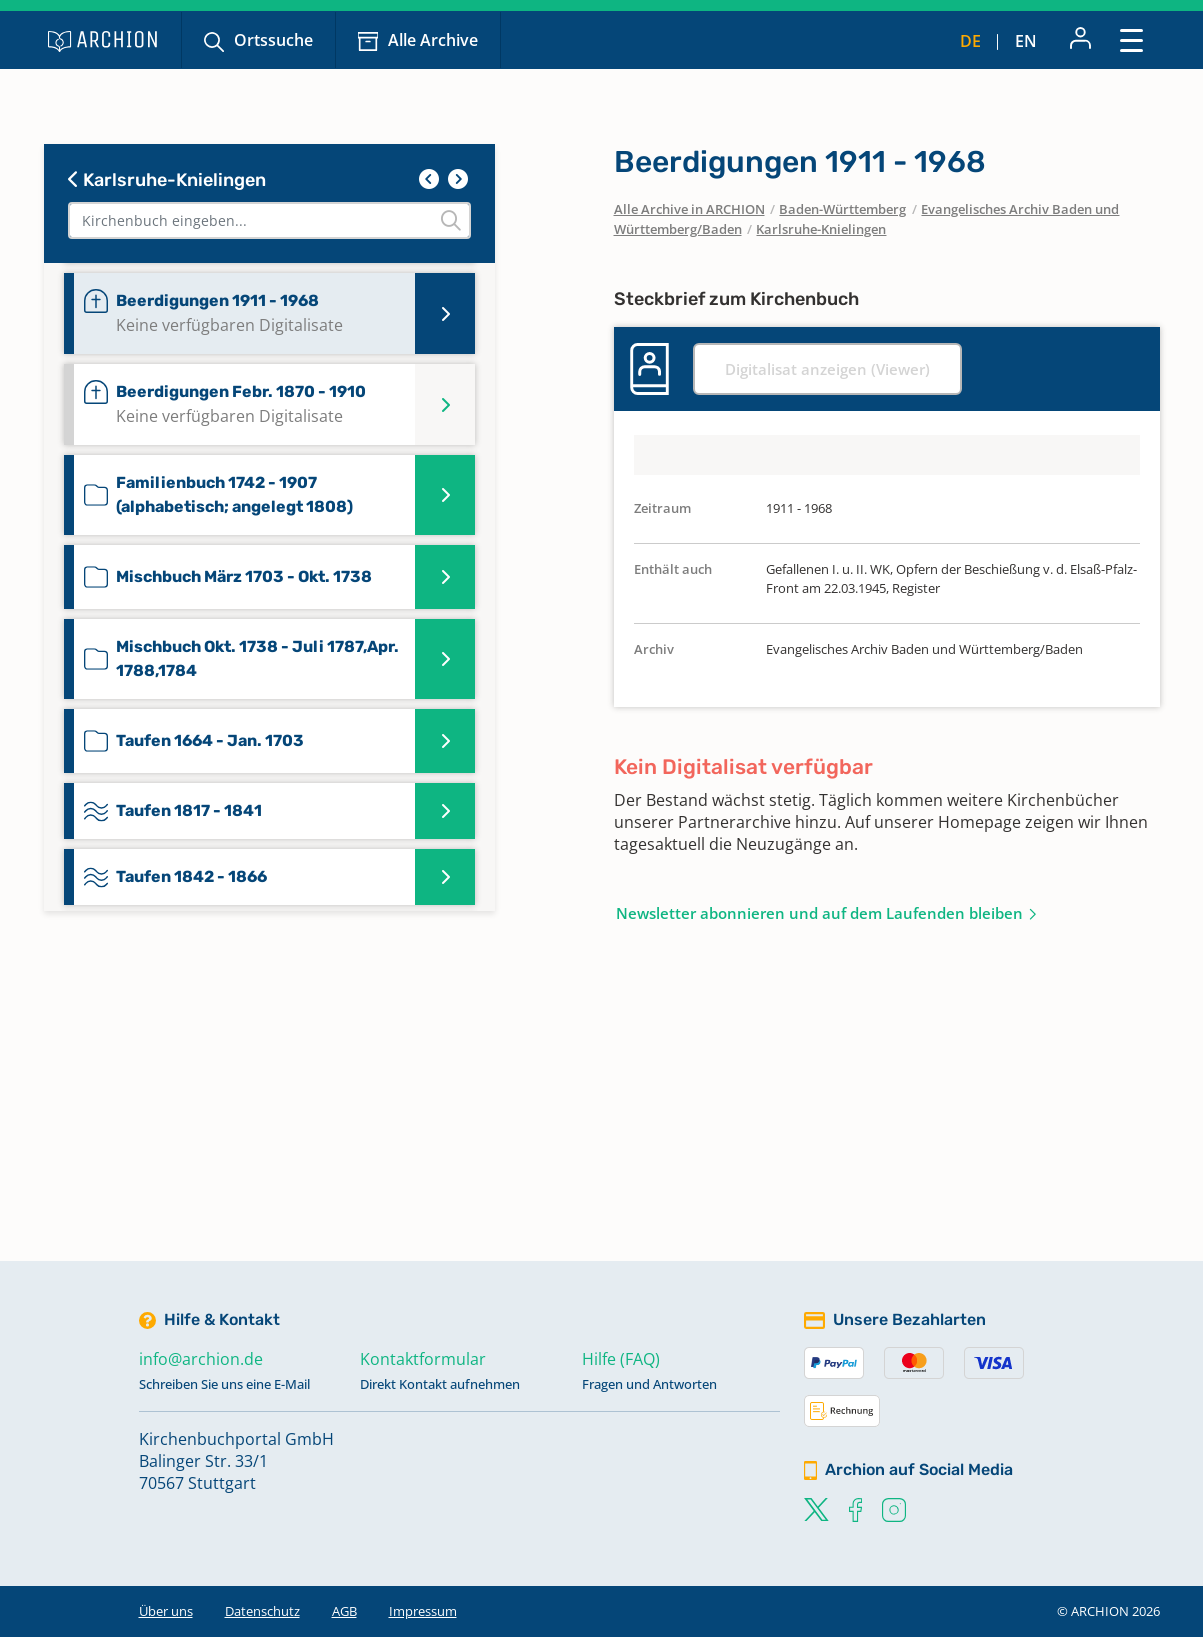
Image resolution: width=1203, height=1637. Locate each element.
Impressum (423, 1611)
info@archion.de (201, 1359)
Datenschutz (262, 1611)
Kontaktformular (423, 1359)
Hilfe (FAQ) (621, 1359)
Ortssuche (273, 40)
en (1026, 41)
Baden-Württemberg (842, 209)
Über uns (166, 1611)
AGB (344, 1611)
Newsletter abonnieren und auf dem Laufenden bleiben (819, 913)
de (970, 41)
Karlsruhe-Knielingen (167, 180)
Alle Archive (433, 40)
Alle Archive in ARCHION (689, 209)
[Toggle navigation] (1131, 39)
